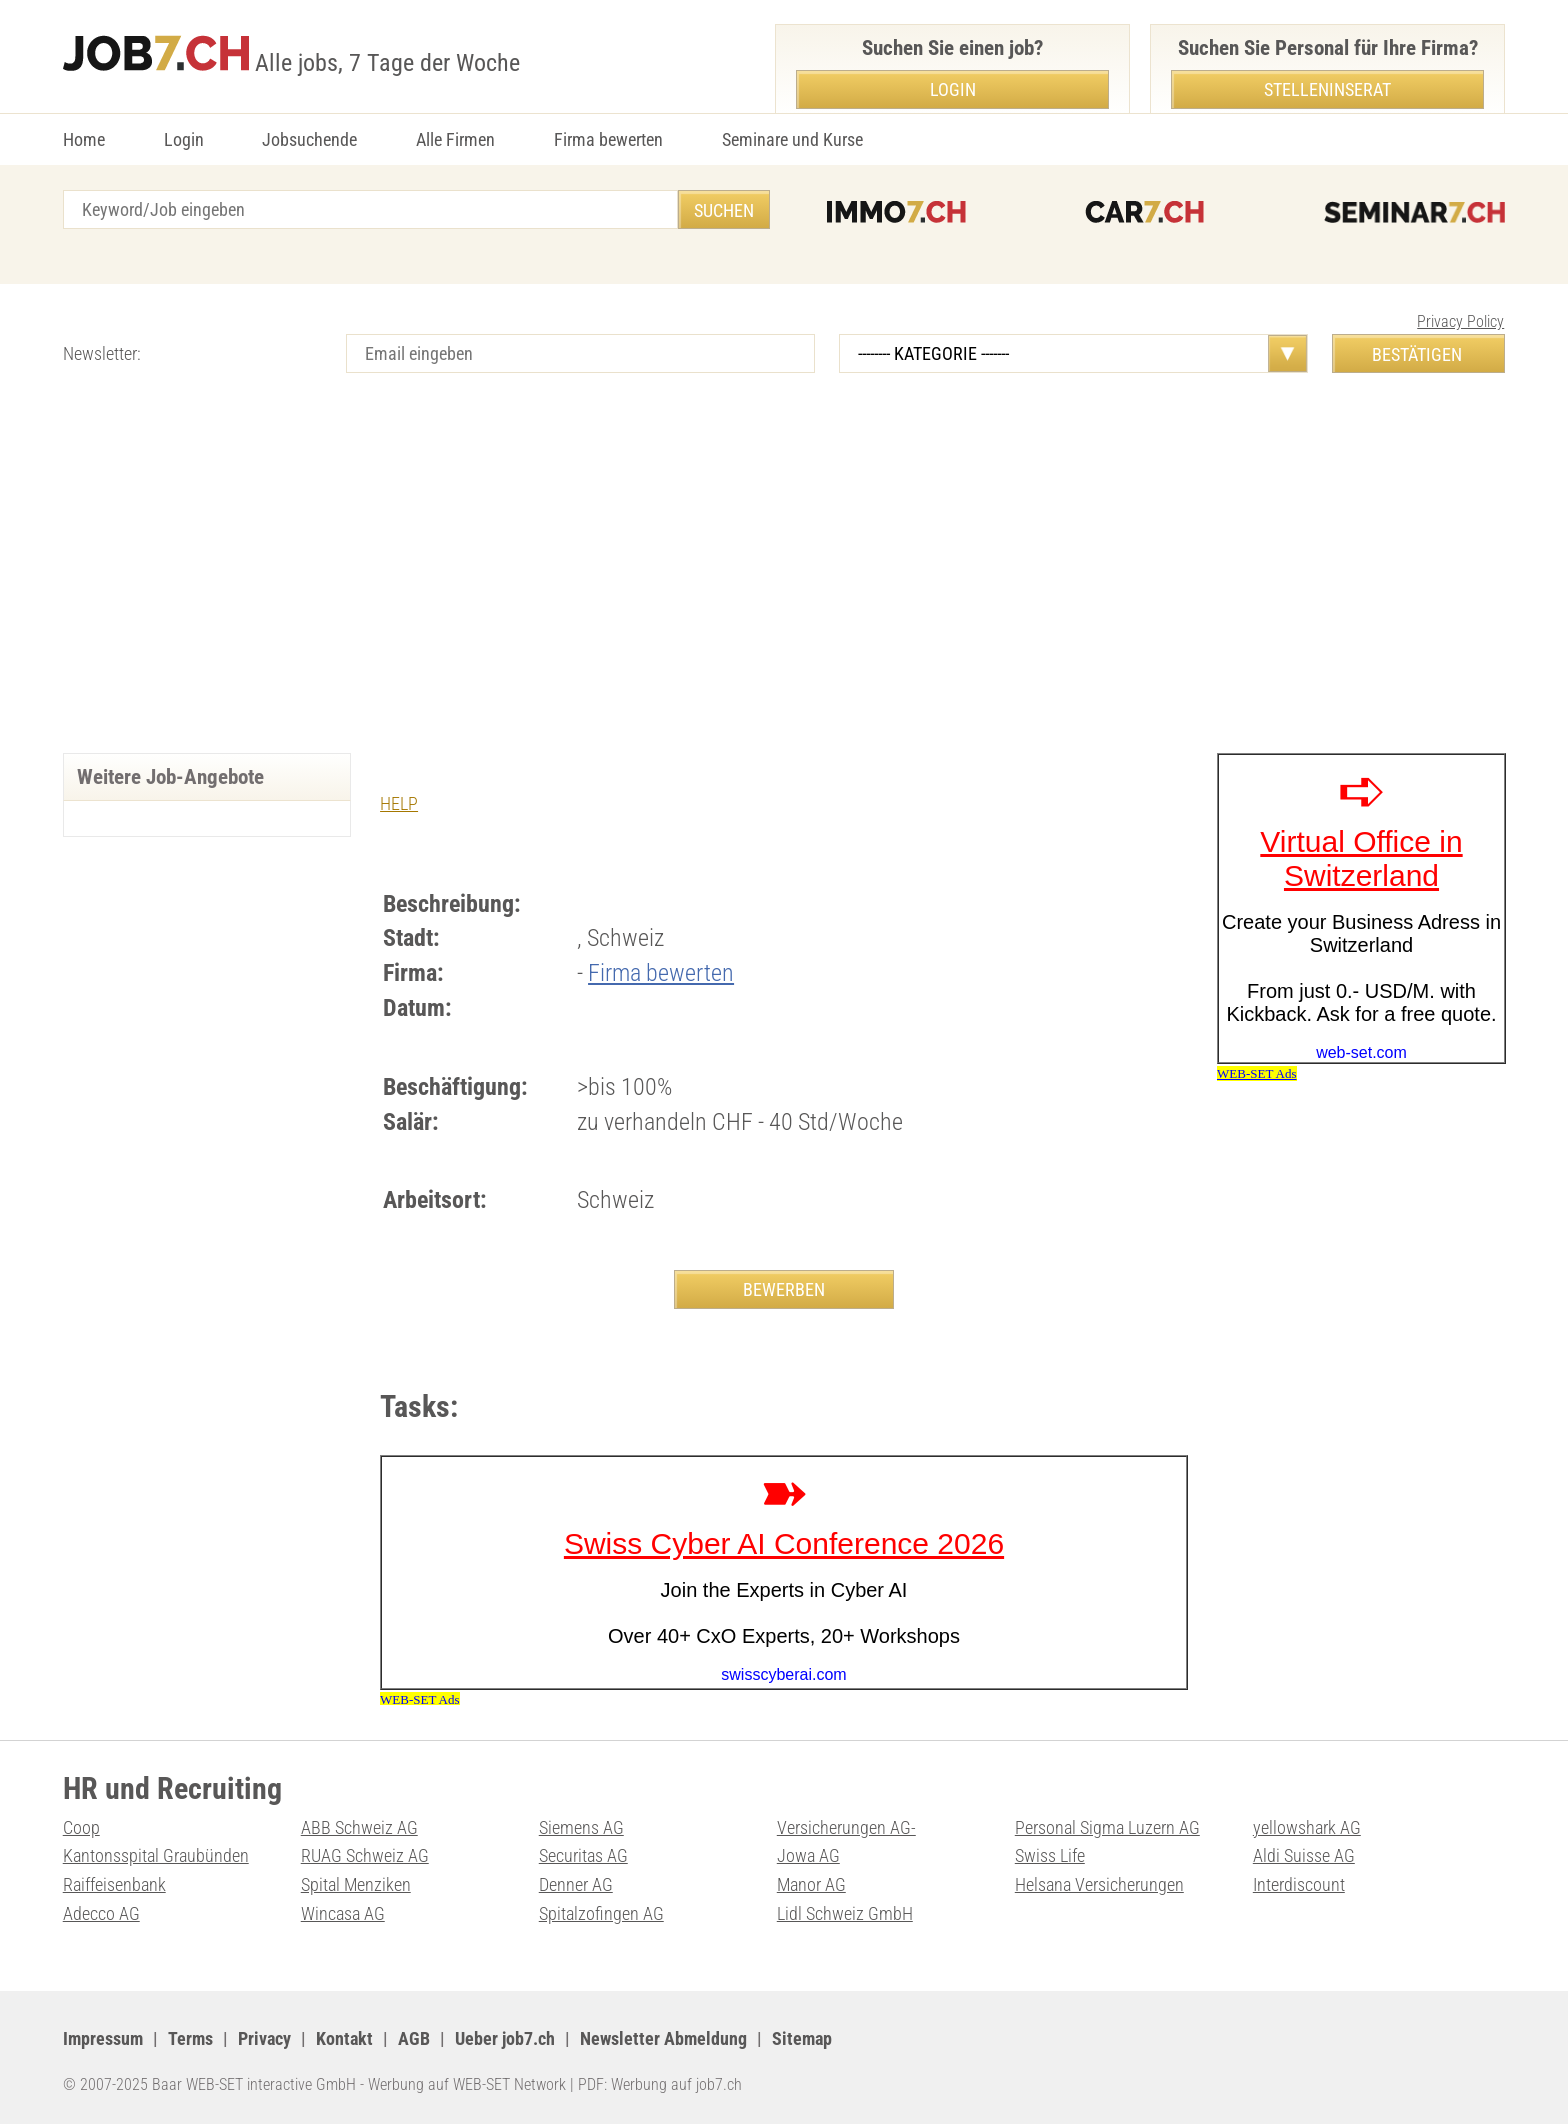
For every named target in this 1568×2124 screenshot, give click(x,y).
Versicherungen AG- (846, 1827)
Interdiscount (1299, 1884)
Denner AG (576, 1884)
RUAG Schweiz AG (365, 1855)
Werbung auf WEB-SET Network (467, 2084)
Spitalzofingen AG (601, 1913)
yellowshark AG (1307, 1827)
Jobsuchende (309, 139)
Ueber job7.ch (505, 2038)
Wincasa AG (343, 1913)
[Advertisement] (784, 583)
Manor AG (811, 1884)
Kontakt (344, 2038)
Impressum (103, 2038)
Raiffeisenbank (114, 1884)
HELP (399, 803)
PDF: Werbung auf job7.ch (660, 2084)
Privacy (264, 2038)
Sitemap (802, 2038)
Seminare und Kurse (792, 139)
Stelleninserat (1327, 89)
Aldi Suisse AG (1304, 1855)
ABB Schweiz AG (359, 1827)
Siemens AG (581, 1827)
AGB (414, 2038)
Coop (81, 1827)
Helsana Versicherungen (1099, 1884)
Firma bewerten (608, 139)
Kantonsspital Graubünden (156, 1855)
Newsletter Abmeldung (663, 2038)
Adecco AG (101, 1913)
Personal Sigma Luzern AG (1107, 1827)
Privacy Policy (1460, 321)
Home (84, 139)
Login (184, 139)
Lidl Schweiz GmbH (845, 1913)
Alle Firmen (455, 139)
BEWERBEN (784, 1289)
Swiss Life (1050, 1855)
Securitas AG (583, 1855)
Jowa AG (808, 1855)
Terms (190, 2038)
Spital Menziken (356, 1884)
